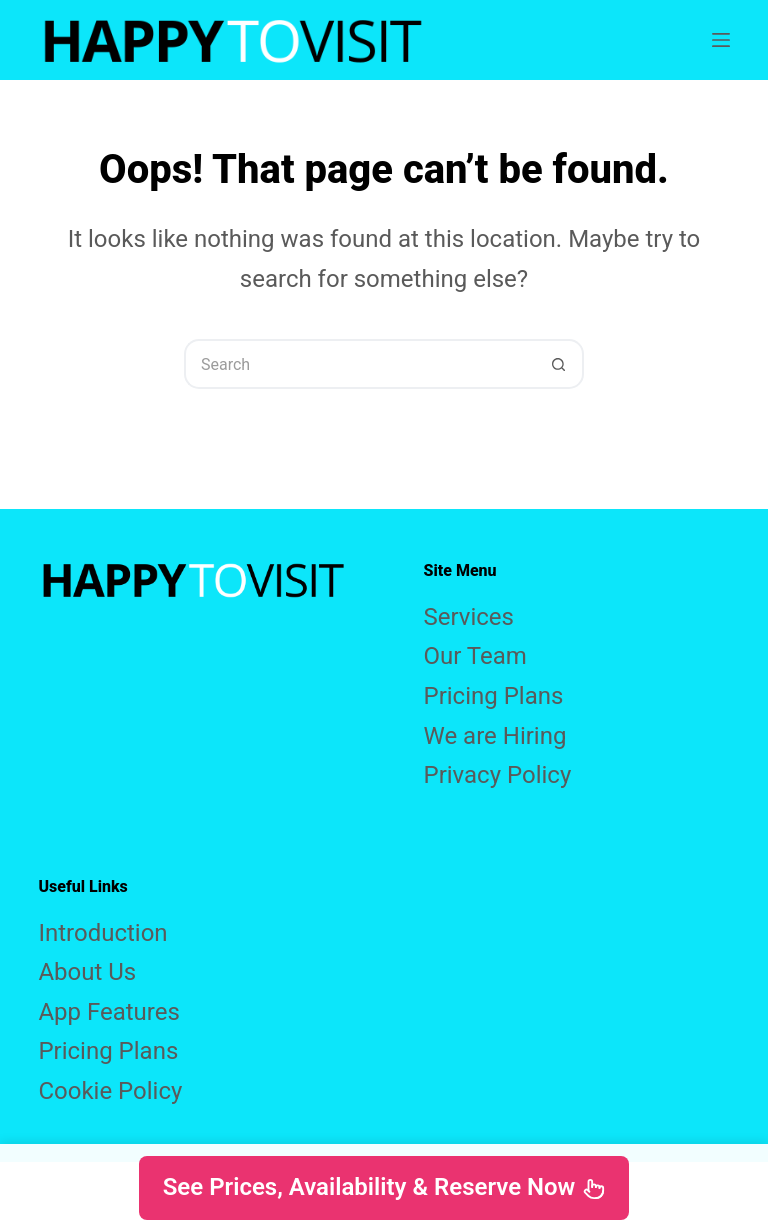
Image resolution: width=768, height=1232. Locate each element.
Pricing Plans (494, 696)
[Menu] (721, 40)
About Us (87, 972)
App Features (108, 1012)
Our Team (475, 656)
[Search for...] (359, 364)
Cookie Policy (110, 1091)
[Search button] (559, 364)
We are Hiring (495, 736)
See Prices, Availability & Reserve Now (384, 1187)
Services (469, 617)
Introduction (102, 933)
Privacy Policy (498, 775)
